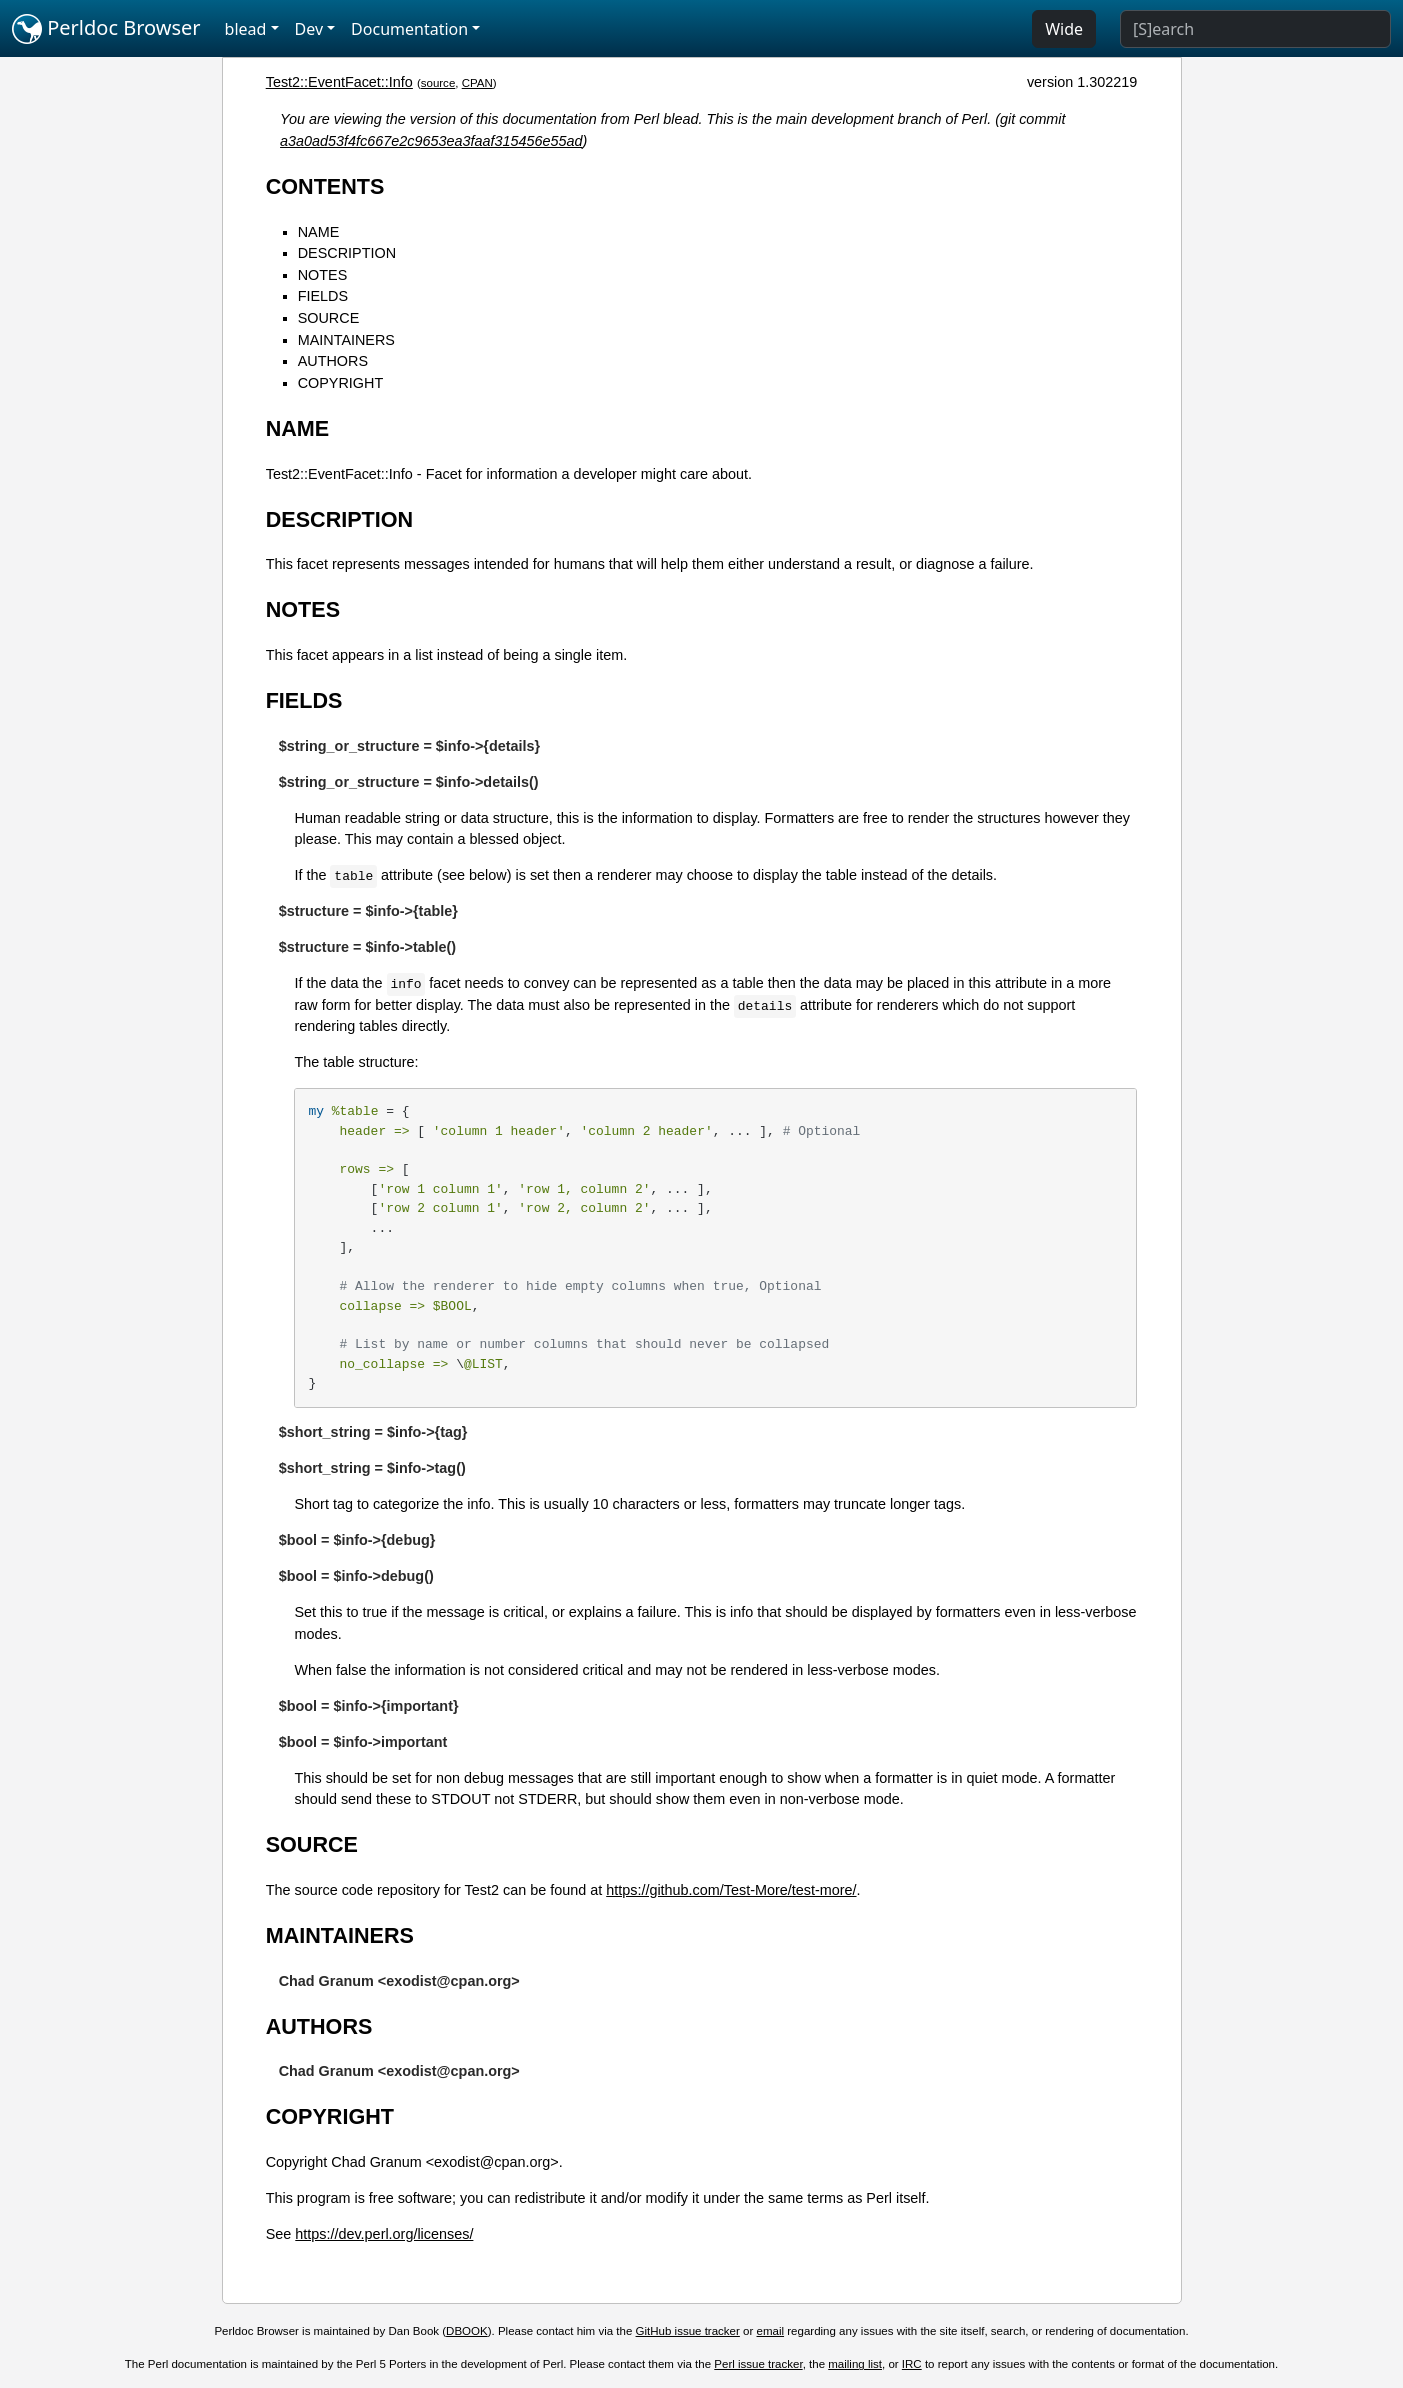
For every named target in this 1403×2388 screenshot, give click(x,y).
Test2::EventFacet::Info (339, 82)
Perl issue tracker (758, 2364)
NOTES (323, 275)
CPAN (477, 83)
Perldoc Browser (106, 29)
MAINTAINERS (346, 340)
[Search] (1255, 29)
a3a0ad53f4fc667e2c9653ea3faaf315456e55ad (431, 141)
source (438, 83)
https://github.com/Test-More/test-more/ (731, 1890)
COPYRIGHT (341, 383)
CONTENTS (325, 186)
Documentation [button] (409, 29)
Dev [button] (309, 29)
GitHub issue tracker (688, 2331)
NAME (319, 232)
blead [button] (246, 29)
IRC (912, 2364)
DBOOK (467, 2331)
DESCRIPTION (347, 253)
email (771, 2331)
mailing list (855, 2364)
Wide (1064, 29)
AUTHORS (333, 361)
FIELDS (323, 296)
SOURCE (329, 318)
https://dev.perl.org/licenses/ (384, 2234)
